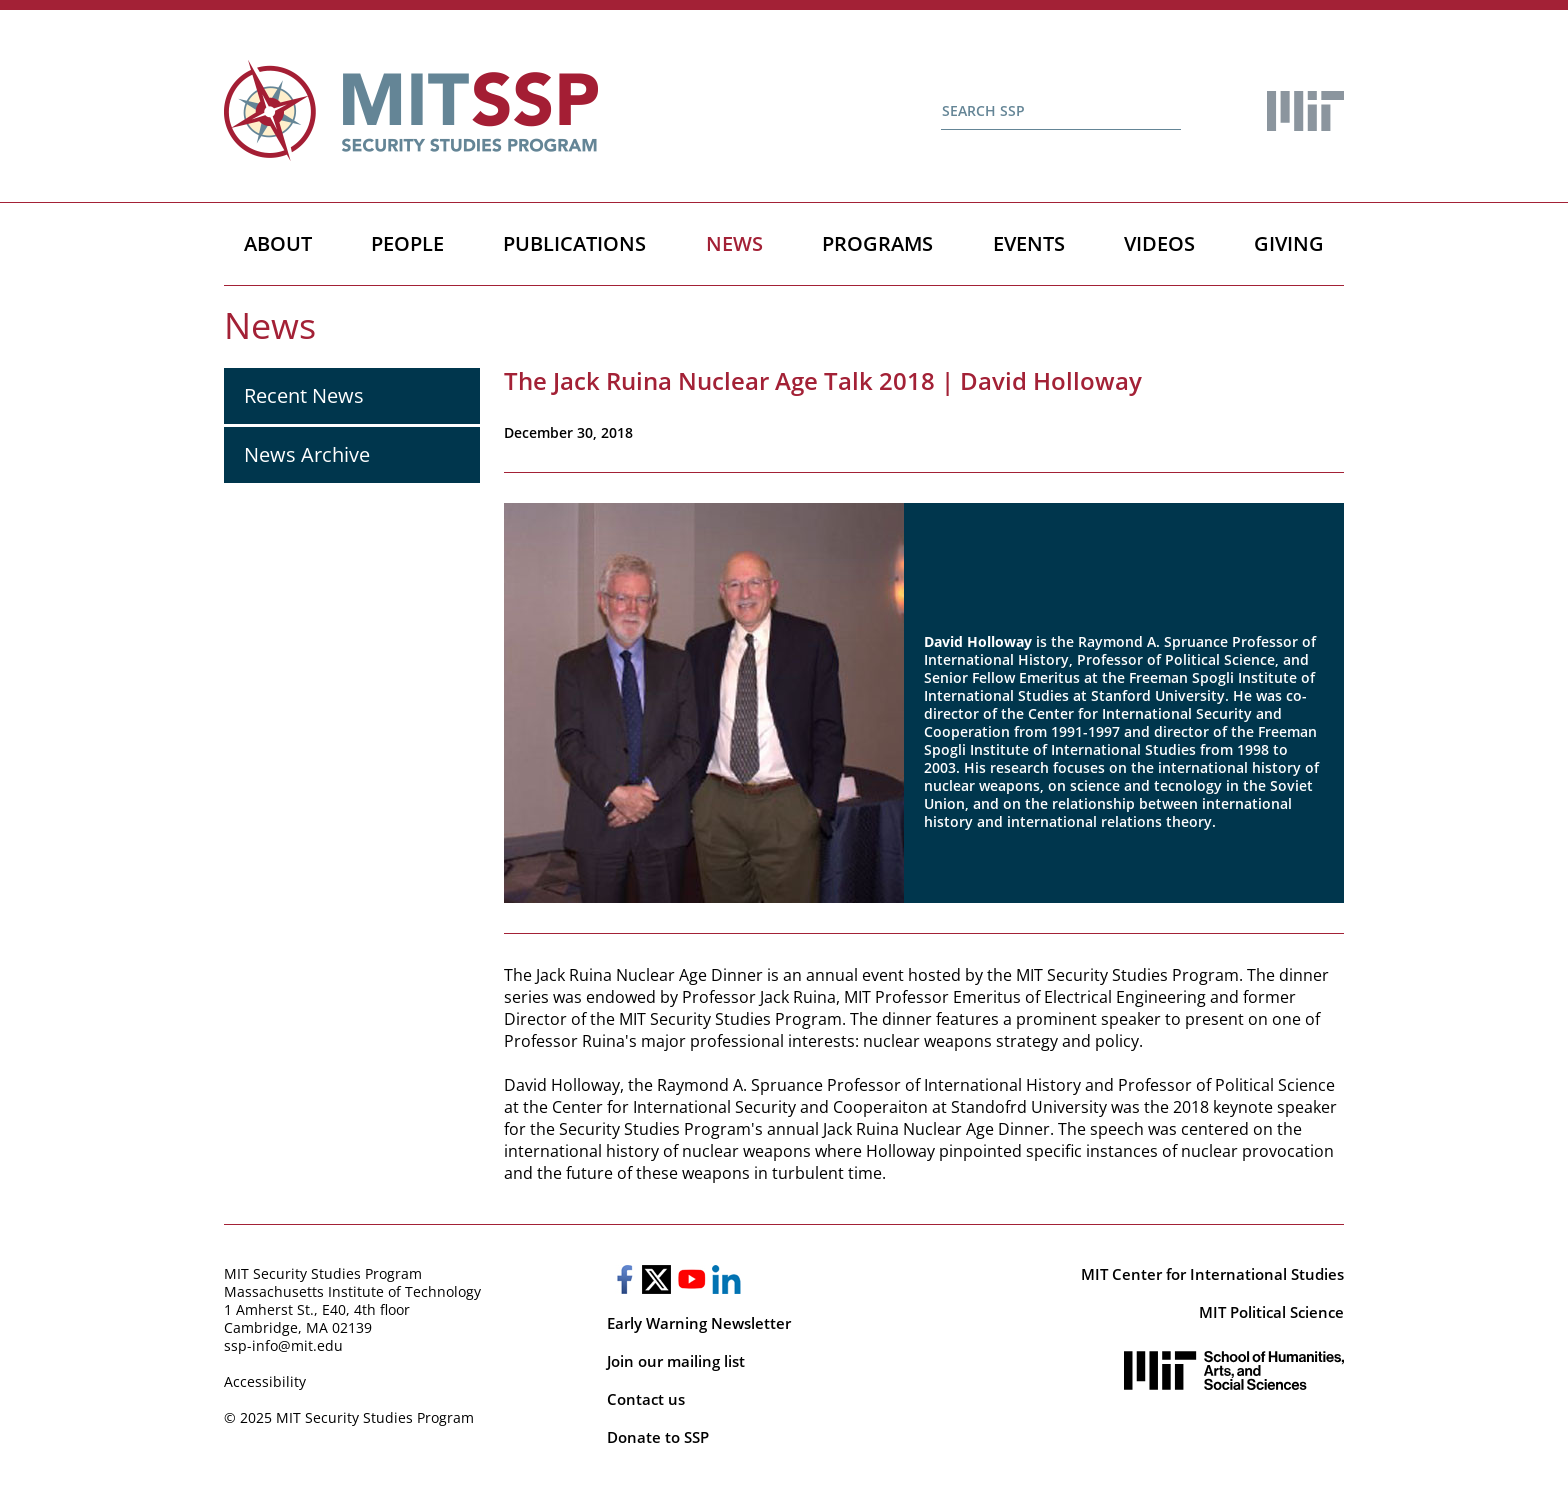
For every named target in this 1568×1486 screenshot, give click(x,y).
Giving (1289, 243)
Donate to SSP (658, 1437)
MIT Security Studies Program (323, 1273)
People (407, 243)
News (734, 243)
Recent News (304, 395)
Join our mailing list (676, 1361)
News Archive (307, 454)
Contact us (646, 1399)
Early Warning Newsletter (699, 1323)
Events (1029, 243)
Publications (574, 243)
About (278, 243)
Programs (877, 243)
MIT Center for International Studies (1212, 1274)
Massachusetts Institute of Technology (352, 1291)
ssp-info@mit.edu (283, 1345)
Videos (1159, 243)
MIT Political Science (1271, 1312)
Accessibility (265, 1381)
